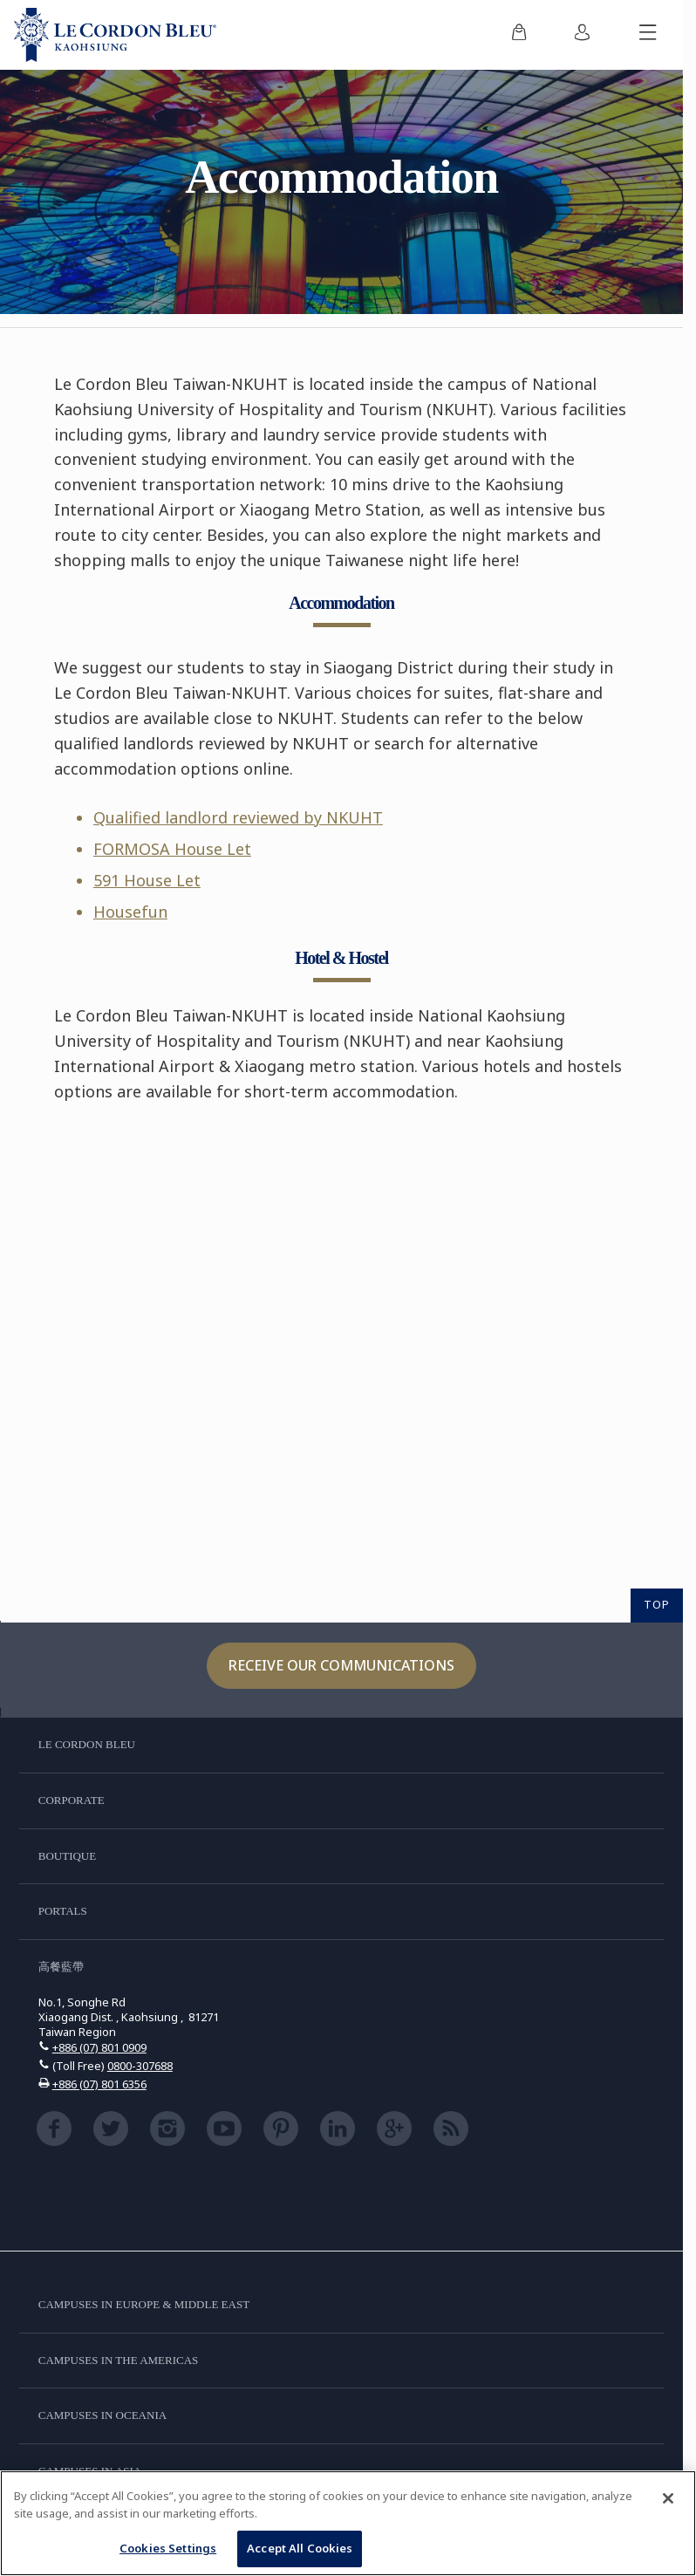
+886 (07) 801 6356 (99, 2084)
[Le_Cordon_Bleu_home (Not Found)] (115, 35)
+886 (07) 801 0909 (99, 2047)
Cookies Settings (167, 2548)
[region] (348, 2523)
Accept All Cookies (299, 2548)
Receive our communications (341, 1665)
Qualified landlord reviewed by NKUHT (238, 817)
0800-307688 (140, 2066)
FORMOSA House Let (172, 848)
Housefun (130, 911)
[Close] (668, 2498)
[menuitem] (519, 35)
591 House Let (147, 880)
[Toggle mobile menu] (648, 35)
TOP (657, 1604)
